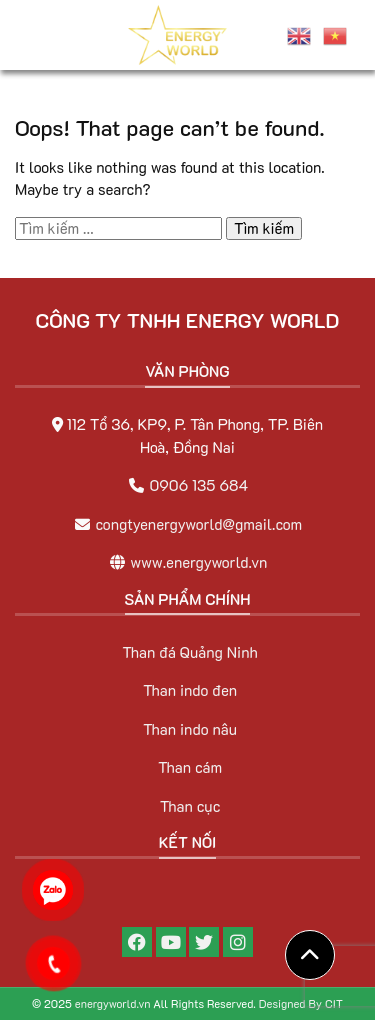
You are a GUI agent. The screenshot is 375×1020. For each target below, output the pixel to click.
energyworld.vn (113, 1003)
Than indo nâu (190, 729)
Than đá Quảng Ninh (190, 652)
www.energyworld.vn (198, 562)
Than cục (190, 806)
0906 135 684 (198, 485)
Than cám (190, 767)
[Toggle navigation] (42, 35)
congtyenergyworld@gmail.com (199, 524)
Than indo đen (190, 690)
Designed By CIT (301, 1003)
